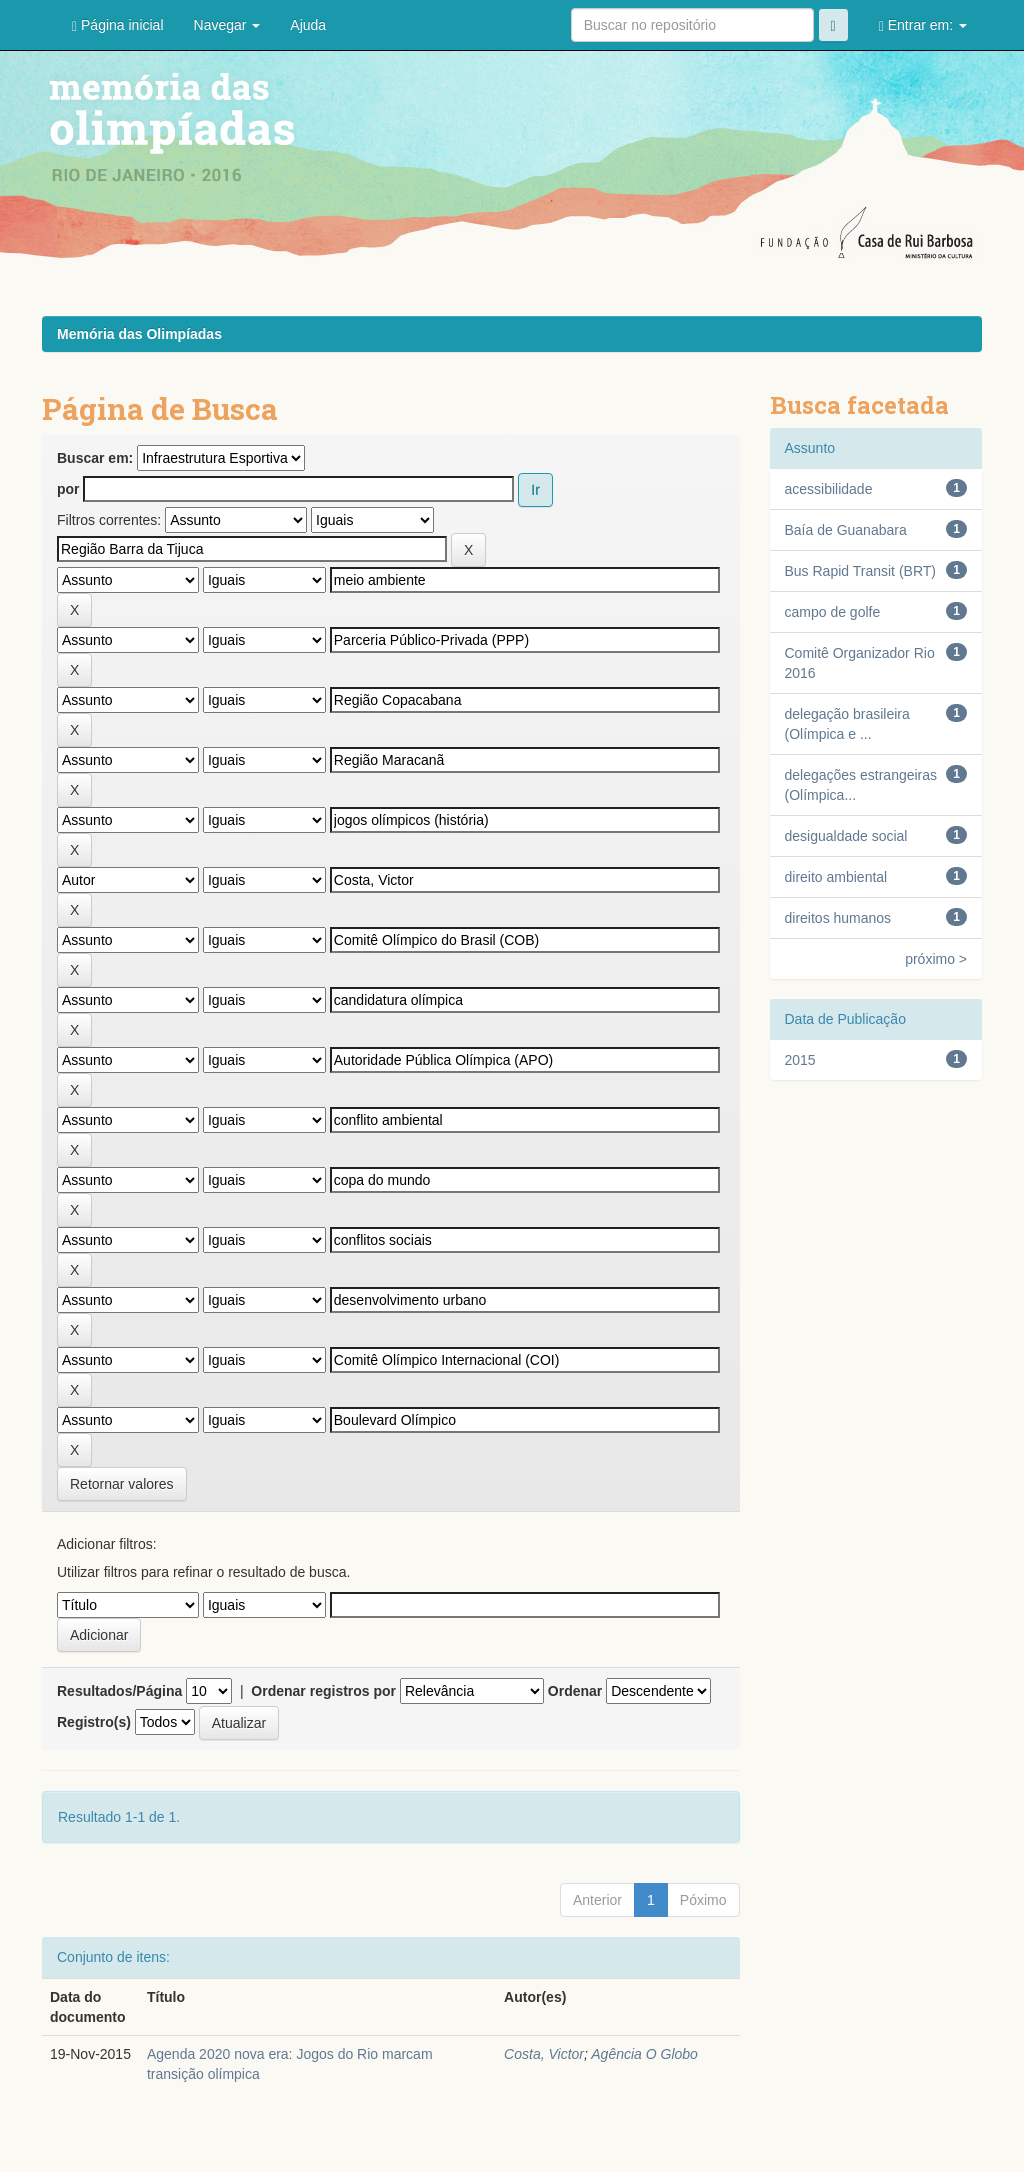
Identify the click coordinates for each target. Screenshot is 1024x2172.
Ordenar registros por (323, 1691)
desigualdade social (846, 836)
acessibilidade (829, 489)
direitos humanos (838, 918)
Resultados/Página (119, 1691)
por (68, 489)
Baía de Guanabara (846, 530)
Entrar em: (923, 25)
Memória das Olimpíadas (139, 334)
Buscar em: (95, 458)
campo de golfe (833, 612)
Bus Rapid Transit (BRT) (860, 571)
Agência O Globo (644, 2054)
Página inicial (118, 25)
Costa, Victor (544, 2054)
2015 (800, 1060)
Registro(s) (94, 1722)
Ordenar (575, 1691)
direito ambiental (836, 877)
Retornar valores (122, 1484)
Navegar (227, 25)
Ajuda (308, 25)
